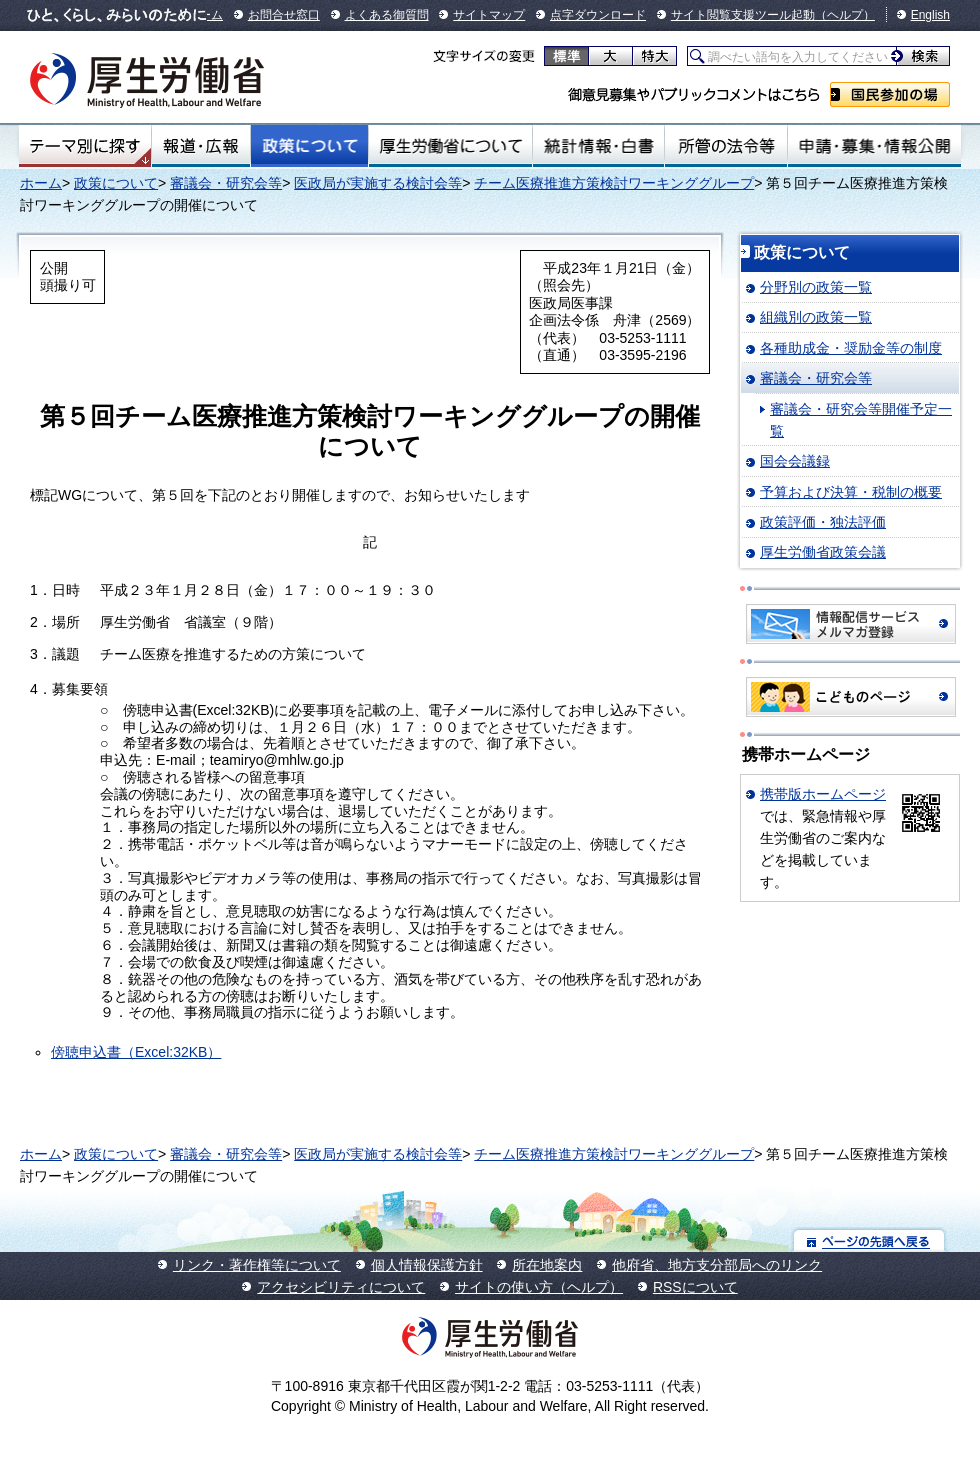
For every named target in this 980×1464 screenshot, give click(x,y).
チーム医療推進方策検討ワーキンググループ (614, 183)
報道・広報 (201, 146)
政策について (309, 146)
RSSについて (695, 1287)
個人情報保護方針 (427, 1265)
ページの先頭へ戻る (869, 1240)
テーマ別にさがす (85, 146)
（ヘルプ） (845, 15)
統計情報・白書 (598, 146)
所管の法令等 (725, 146)
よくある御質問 (387, 15)
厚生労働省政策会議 (823, 552)
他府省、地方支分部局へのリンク (717, 1265)
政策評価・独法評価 (823, 522)
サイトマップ (489, 15)
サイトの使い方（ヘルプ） (539, 1287)
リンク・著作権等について (257, 1265)
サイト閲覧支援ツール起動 (743, 15)
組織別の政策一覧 (816, 317)
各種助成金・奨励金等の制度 (851, 348)
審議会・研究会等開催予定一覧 (861, 420)
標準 (566, 56)
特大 (654, 56)
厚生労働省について (451, 146)
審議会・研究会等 (226, 183)
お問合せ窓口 (284, 15)
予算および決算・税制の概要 (851, 492)
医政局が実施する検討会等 (378, 183)
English (930, 15)
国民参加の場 (890, 94)
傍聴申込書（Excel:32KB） (136, 1052)
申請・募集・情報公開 (874, 146)
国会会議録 (795, 461)
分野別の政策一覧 (816, 287)
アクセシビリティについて (341, 1287)
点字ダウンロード (598, 15)
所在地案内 (547, 1265)
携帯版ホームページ (823, 794)
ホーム (41, 183)
